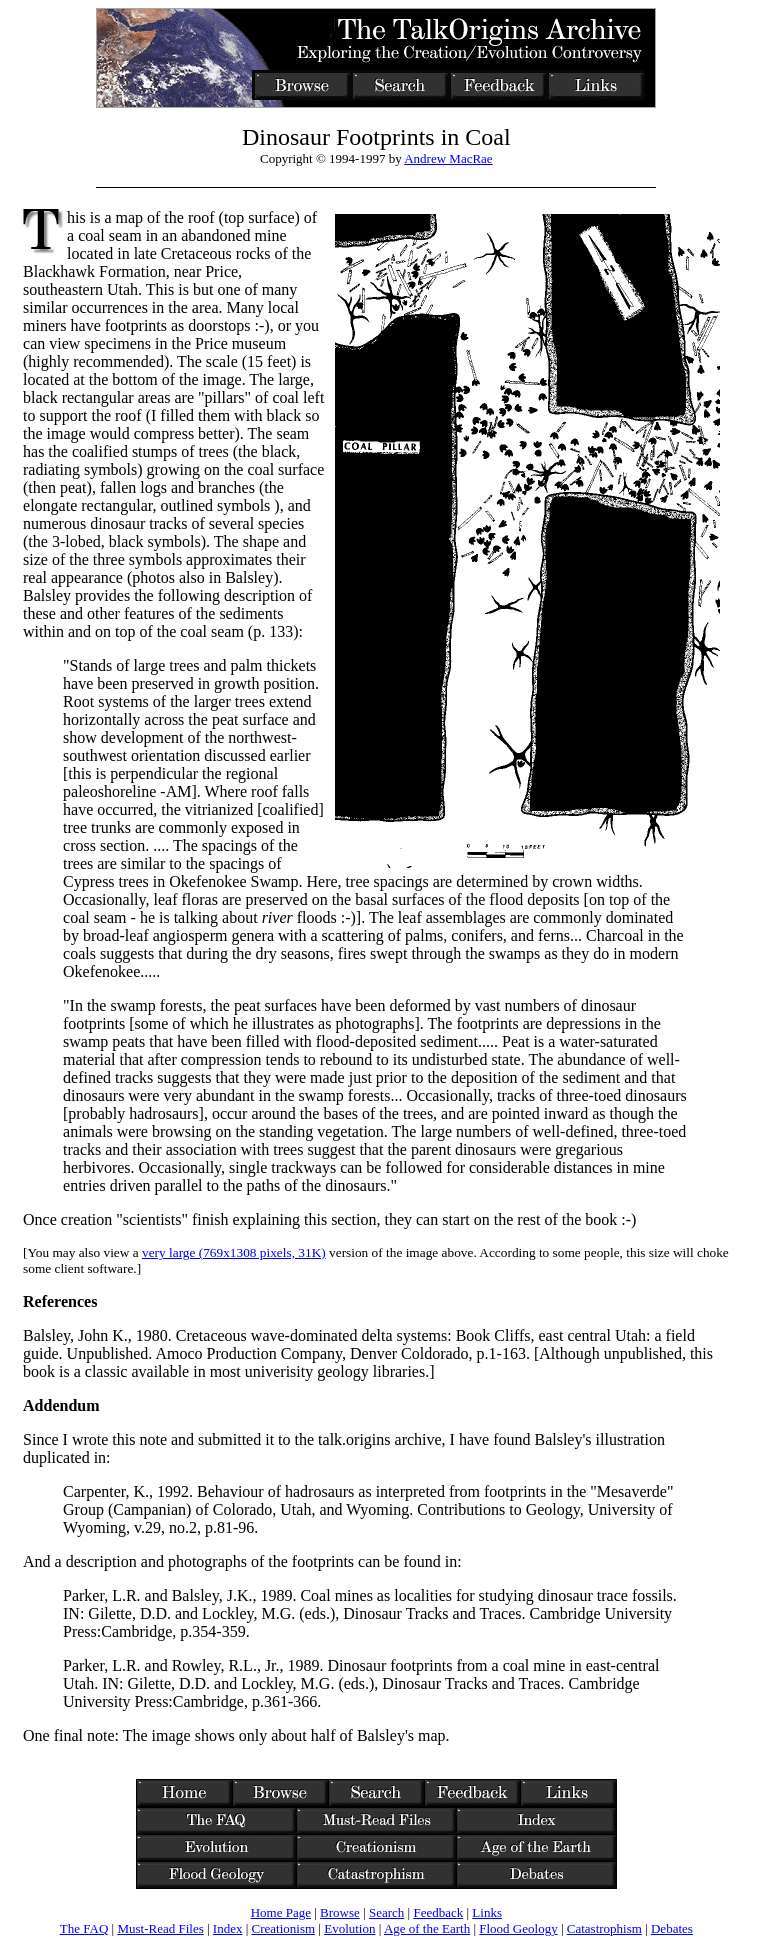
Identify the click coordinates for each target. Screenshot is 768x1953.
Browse (340, 1912)
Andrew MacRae (448, 158)
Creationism (284, 1928)
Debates (672, 1928)
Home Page (281, 1912)
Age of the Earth (427, 1928)
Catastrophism (604, 1928)
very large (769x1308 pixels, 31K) (234, 1252)
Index (228, 1928)
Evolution (349, 1928)
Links (487, 1912)
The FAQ (84, 1928)
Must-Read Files (160, 1928)
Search (386, 1912)
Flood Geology (518, 1928)
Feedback (438, 1912)
